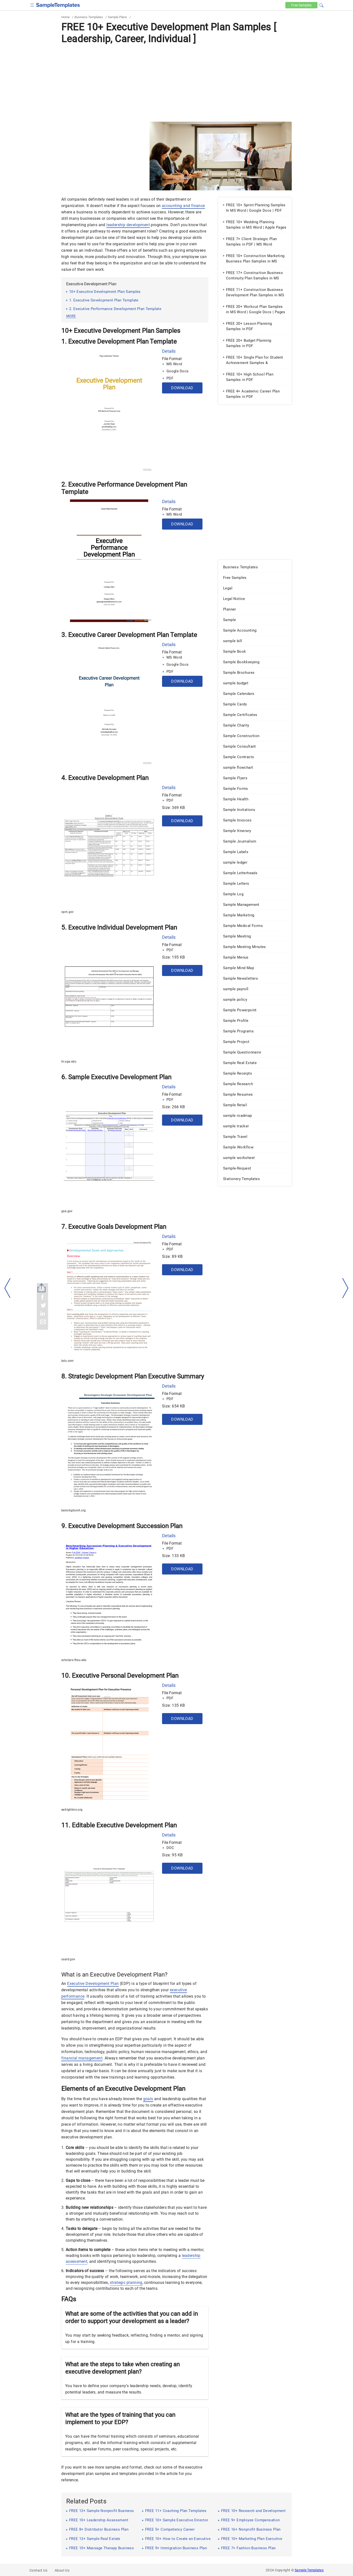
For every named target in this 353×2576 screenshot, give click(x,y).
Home (65, 17)
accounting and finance (183, 205)
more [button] (71, 316)
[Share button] (42, 1288)
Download (182, 388)
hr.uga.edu (68, 1061)
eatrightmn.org (72, 1809)
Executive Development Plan (93, 1983)
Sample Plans (117, 17)
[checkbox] (32, 4)
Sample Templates (309, 2570)
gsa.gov (67, 1211)
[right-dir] (345, 1288)
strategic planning (126, 2282)
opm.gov (67, 912)
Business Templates (89, 17)
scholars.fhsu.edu (74, 1660)
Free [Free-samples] (301, 5)
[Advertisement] (176, 82)
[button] (321, 4)
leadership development (128, 224)
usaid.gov (68, 1959)
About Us (62, 2570)
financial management (81, 2058)
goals (148, 2098)
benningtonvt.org (73, 1510)
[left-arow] (7, 1288)
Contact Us (38, 2570)
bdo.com (67, 1361)
